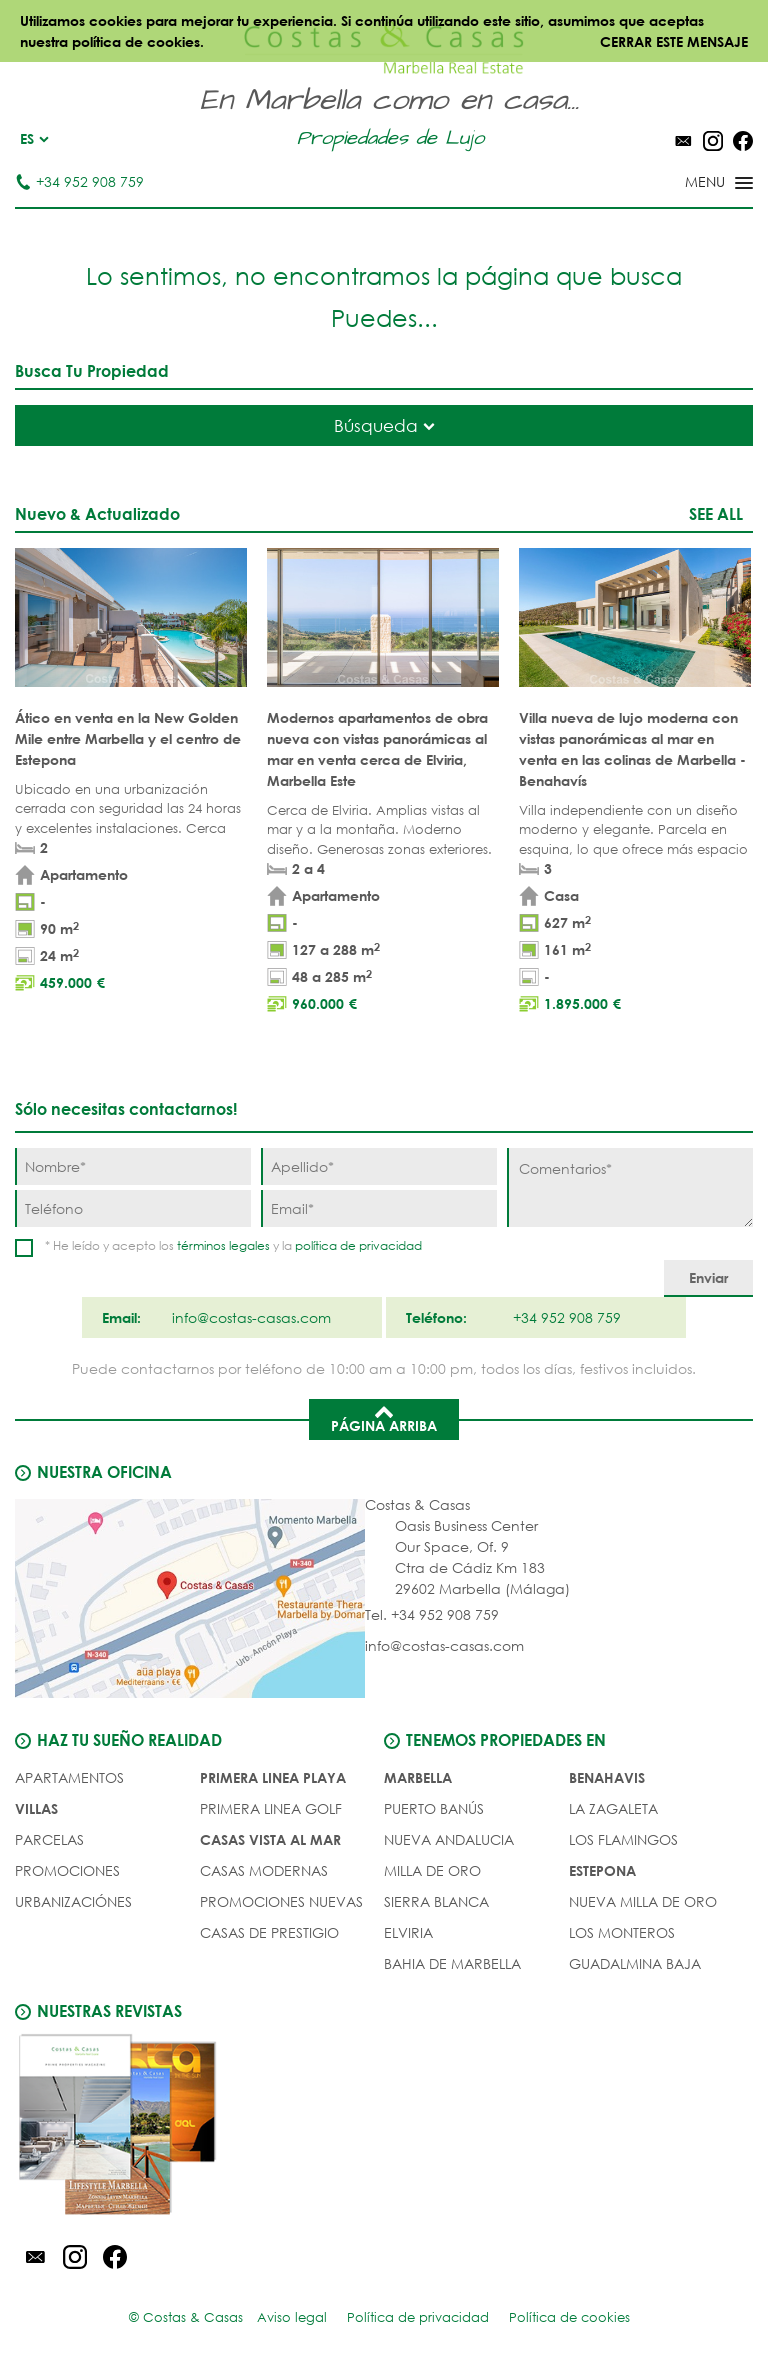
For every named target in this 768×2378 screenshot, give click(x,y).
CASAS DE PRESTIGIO (269, 1932)
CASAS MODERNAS (264, 1870)
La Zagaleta (613, 1808)
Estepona (602, 1870)
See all (716, 513)
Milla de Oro (432, 1870)
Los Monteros (622, 1932)
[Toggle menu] (693, 184)
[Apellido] (379, 1166)
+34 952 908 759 (79, 181)
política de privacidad (358, 1245)
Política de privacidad (418, 2317)
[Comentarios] (630, 1187)
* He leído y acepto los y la (233, 1245)
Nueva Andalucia (449, 1839)
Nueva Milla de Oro (643, 1901)
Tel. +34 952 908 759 (432, 1614)
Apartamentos (69, 1777)
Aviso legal (292, 2317)
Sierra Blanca (436, 1901)
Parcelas (49, 1839)
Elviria (408, 1932)
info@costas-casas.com (444, 1645)
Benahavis (607, 1777)
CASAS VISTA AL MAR (270, 1839)
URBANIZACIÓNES (73, 1901)
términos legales (223, 1245)
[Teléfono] (133, 1208)
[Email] (379, 1208)
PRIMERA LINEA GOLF (271, 1808)
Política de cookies (569, 2317)
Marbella (418, 1777)
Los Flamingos (623, 1839)
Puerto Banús (434, 1808)
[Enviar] (708, 1278)
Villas (36, 1808)
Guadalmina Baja (635, 1963)
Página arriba (384, 1418)
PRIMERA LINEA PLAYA (273, 1777)
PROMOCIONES (67, 1870)
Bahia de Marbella (452, 1963)
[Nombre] (133, 1166)
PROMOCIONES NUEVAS (281, 1901)
